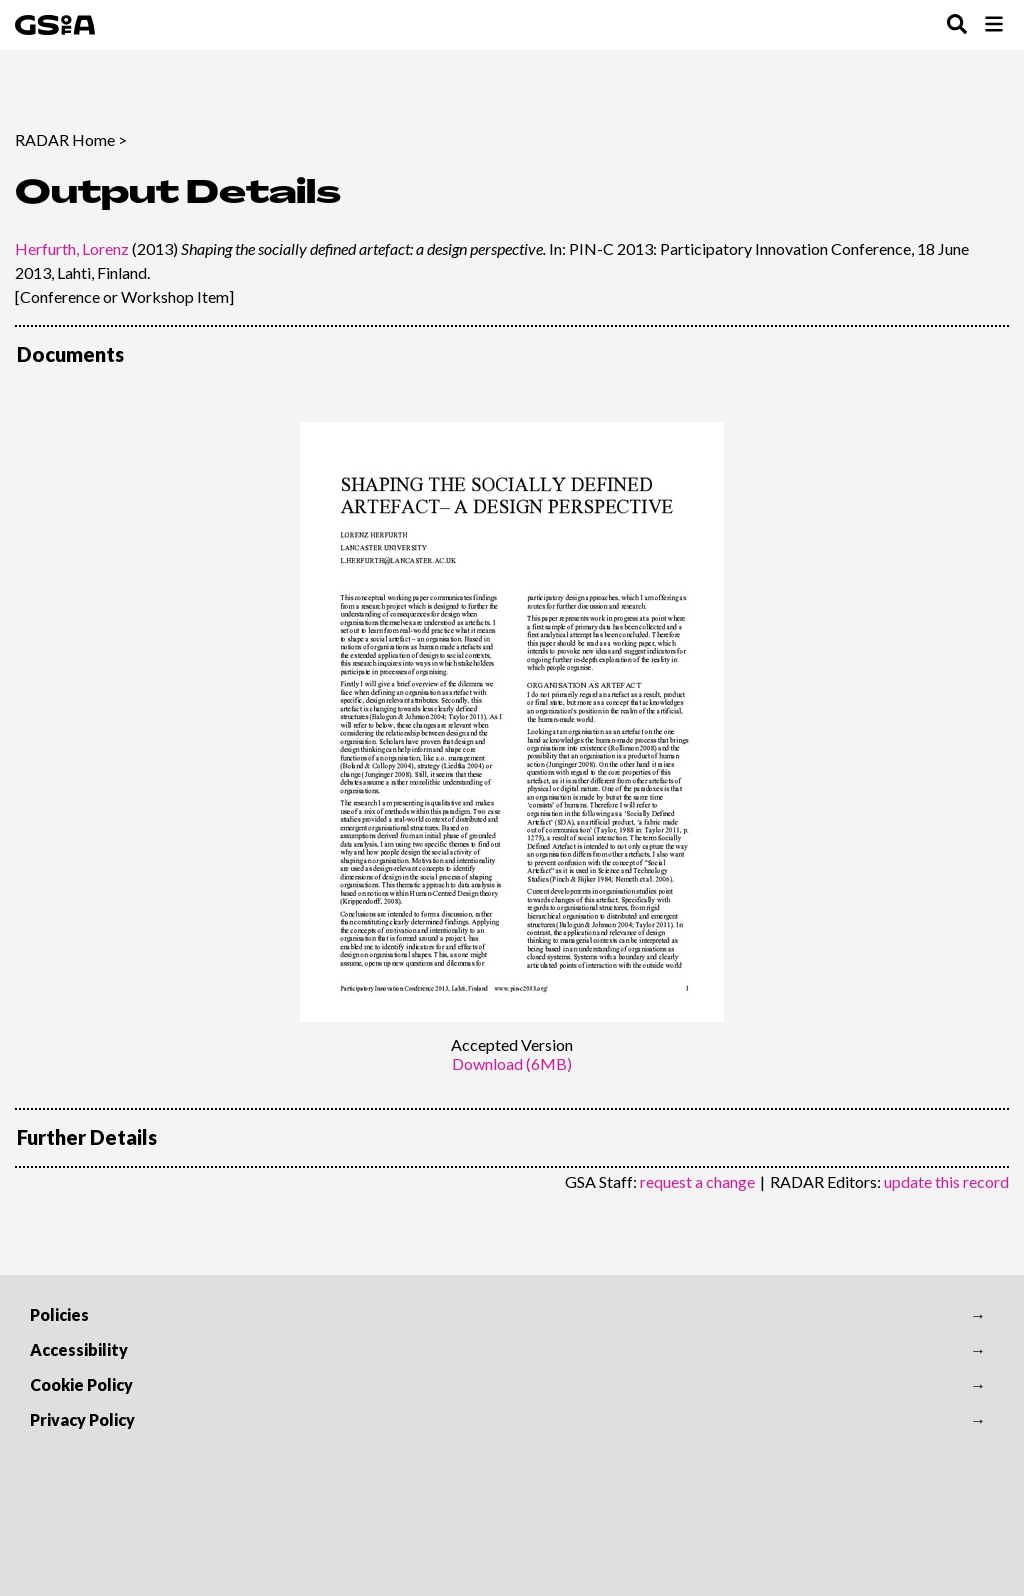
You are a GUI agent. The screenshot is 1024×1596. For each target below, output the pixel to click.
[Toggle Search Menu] (957, 25)
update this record (946, 1181)
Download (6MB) (512, 1063)
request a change (697, 1181)
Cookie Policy (81, 1384)
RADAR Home (65, 139)
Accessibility (79, 1349)
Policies (59, 1314)
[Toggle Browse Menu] (994, 25)
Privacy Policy (82, 1419)
